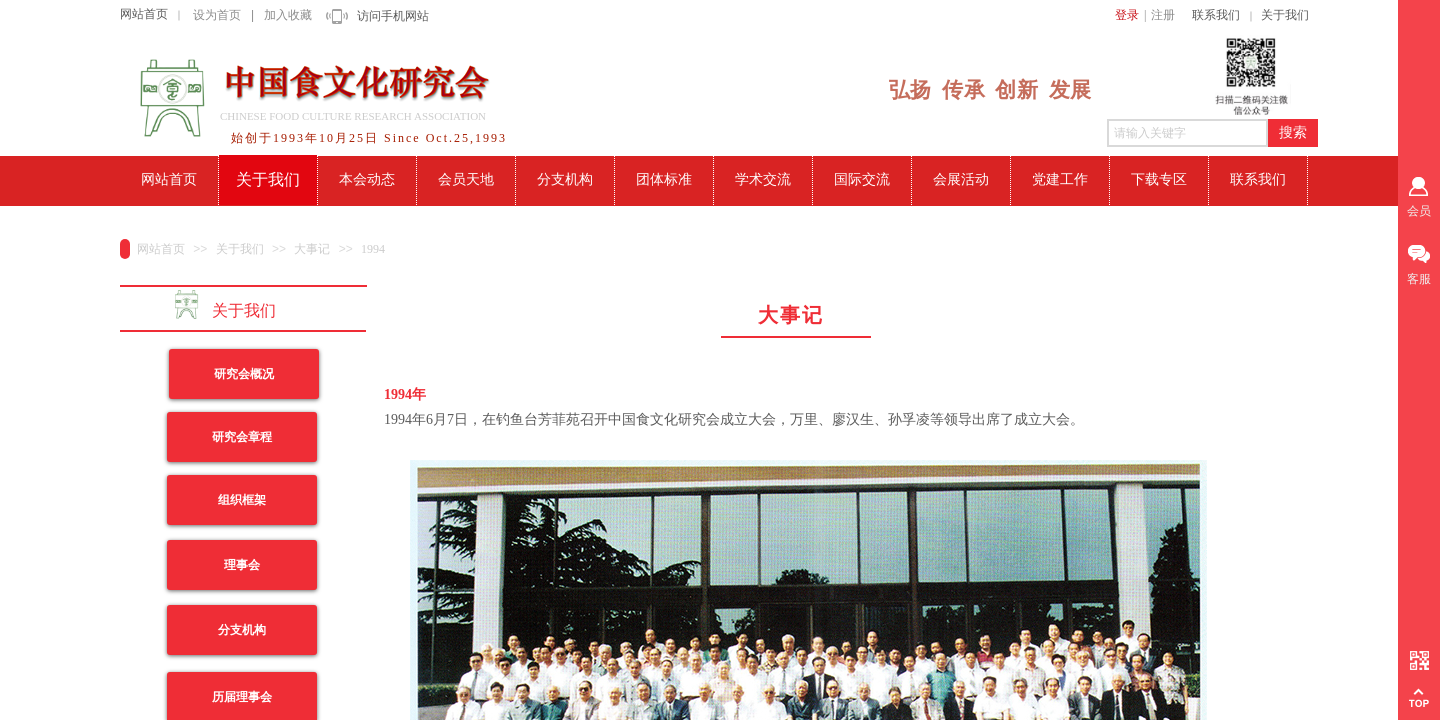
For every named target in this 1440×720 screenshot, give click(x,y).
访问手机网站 (393, 16)
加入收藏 (288, 15)
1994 (373, 249)
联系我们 (1216, 15)
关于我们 (1285, 15)
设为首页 (217, 15)
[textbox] (1187, 133)
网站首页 (144, 14)
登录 (1127, 15)
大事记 (312, 249)
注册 (1163, 15)
